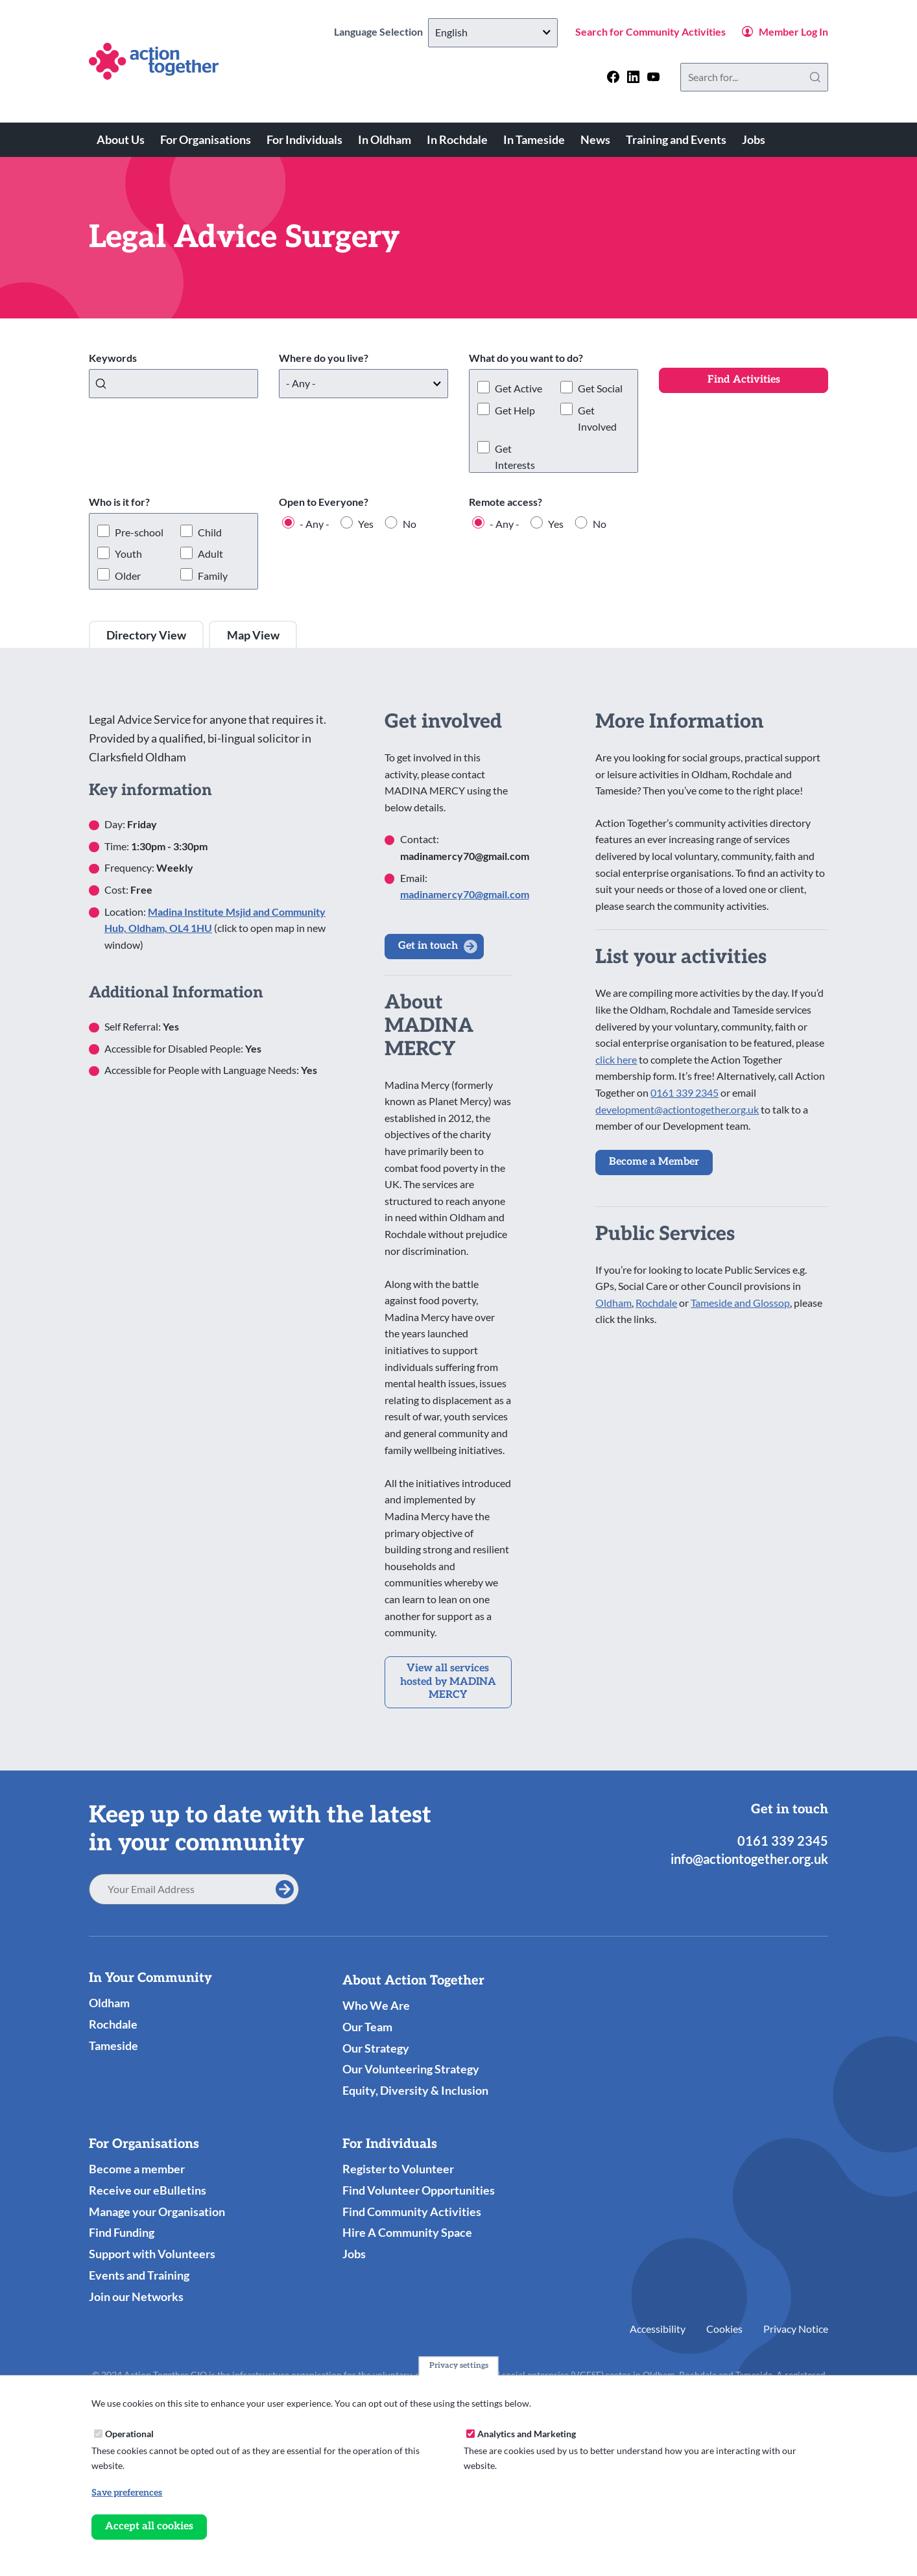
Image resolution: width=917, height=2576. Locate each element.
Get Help (515, 410)
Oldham (613, 1302)
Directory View (146, 635)
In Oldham (384, 139)
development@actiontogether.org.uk (677, 1109)
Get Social (600, 388)
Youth (128, 553)
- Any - (314, 524)
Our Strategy (375, 2048)
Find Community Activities (411, 2211)
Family (213, 575)
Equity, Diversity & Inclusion (415, 2090)
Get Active (518, 388)
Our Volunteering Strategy (410, 2069)
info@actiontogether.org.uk (749, 1858)
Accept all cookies (149, 2526)
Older (128, 575)
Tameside (113, 2045)
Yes (366, 524)
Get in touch (428, 946)
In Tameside (534, 139)
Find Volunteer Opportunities (418, 2190)
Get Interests (515, 456)
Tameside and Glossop (740, 1302)
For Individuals (304, 139)
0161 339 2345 (684, 1092)
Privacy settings (458, 2366)
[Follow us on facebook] (613, 77)
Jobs (753, 139)
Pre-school (139, 532)
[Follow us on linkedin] (633, 77)
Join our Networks (136, 2296)
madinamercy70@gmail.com (464, 894)
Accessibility (657, 2328)
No (409, 524)
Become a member (137, 2169)
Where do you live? (323, 358)
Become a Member (654, 1162)
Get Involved (597, 418)
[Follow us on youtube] (653, 77)
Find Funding (121, 2232)
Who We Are (376, 2005)
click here (616, 1059)
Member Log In (793, 31)
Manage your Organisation (157, 2211)
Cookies (724, 2328)
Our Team (367, 2027)
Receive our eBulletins (147, 2190)
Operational (129, 2433)
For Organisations (205, 139)
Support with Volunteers (152, 2254)
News (595, 139)
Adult (210, 553)
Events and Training (139, 2275)
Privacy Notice (795, 2328)
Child (210, 532)
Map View (253, 635)
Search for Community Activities (650, 31)
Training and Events (676, 139)
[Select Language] (493, 32)
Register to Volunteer (398, 2169)
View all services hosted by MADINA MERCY (448, 1682)
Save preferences (126, 2492)
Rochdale (656, 1302)
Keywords (113, 358)
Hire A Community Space (407, 2232)
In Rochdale (457, 139)
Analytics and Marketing (526, 2433)
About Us (121, 139)
